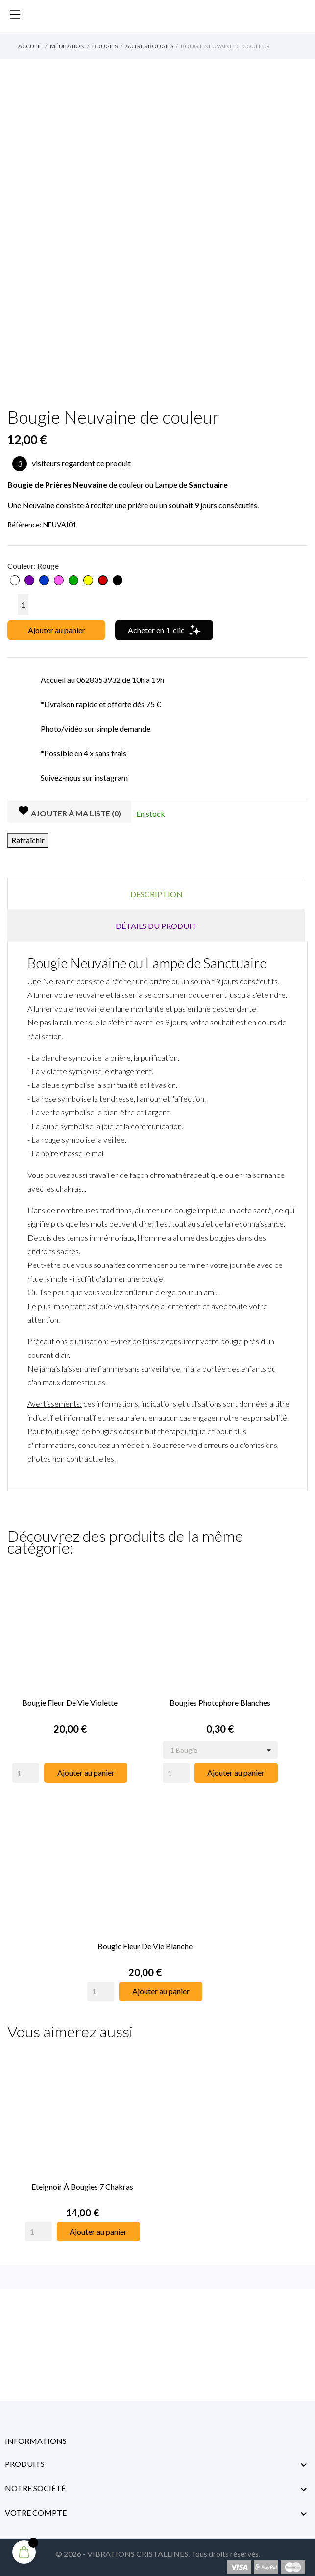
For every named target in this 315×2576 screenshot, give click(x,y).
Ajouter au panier (56, 629)
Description (156, 894)
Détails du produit (156, 925)
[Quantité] (23, 604)
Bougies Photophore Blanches (220, 1700)
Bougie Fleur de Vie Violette (70, 1700)
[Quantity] (25, 1770)
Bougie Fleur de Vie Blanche (145, 1941)
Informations (36, 2434)
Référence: (24, 524)
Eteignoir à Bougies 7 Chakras (82, 2179)
